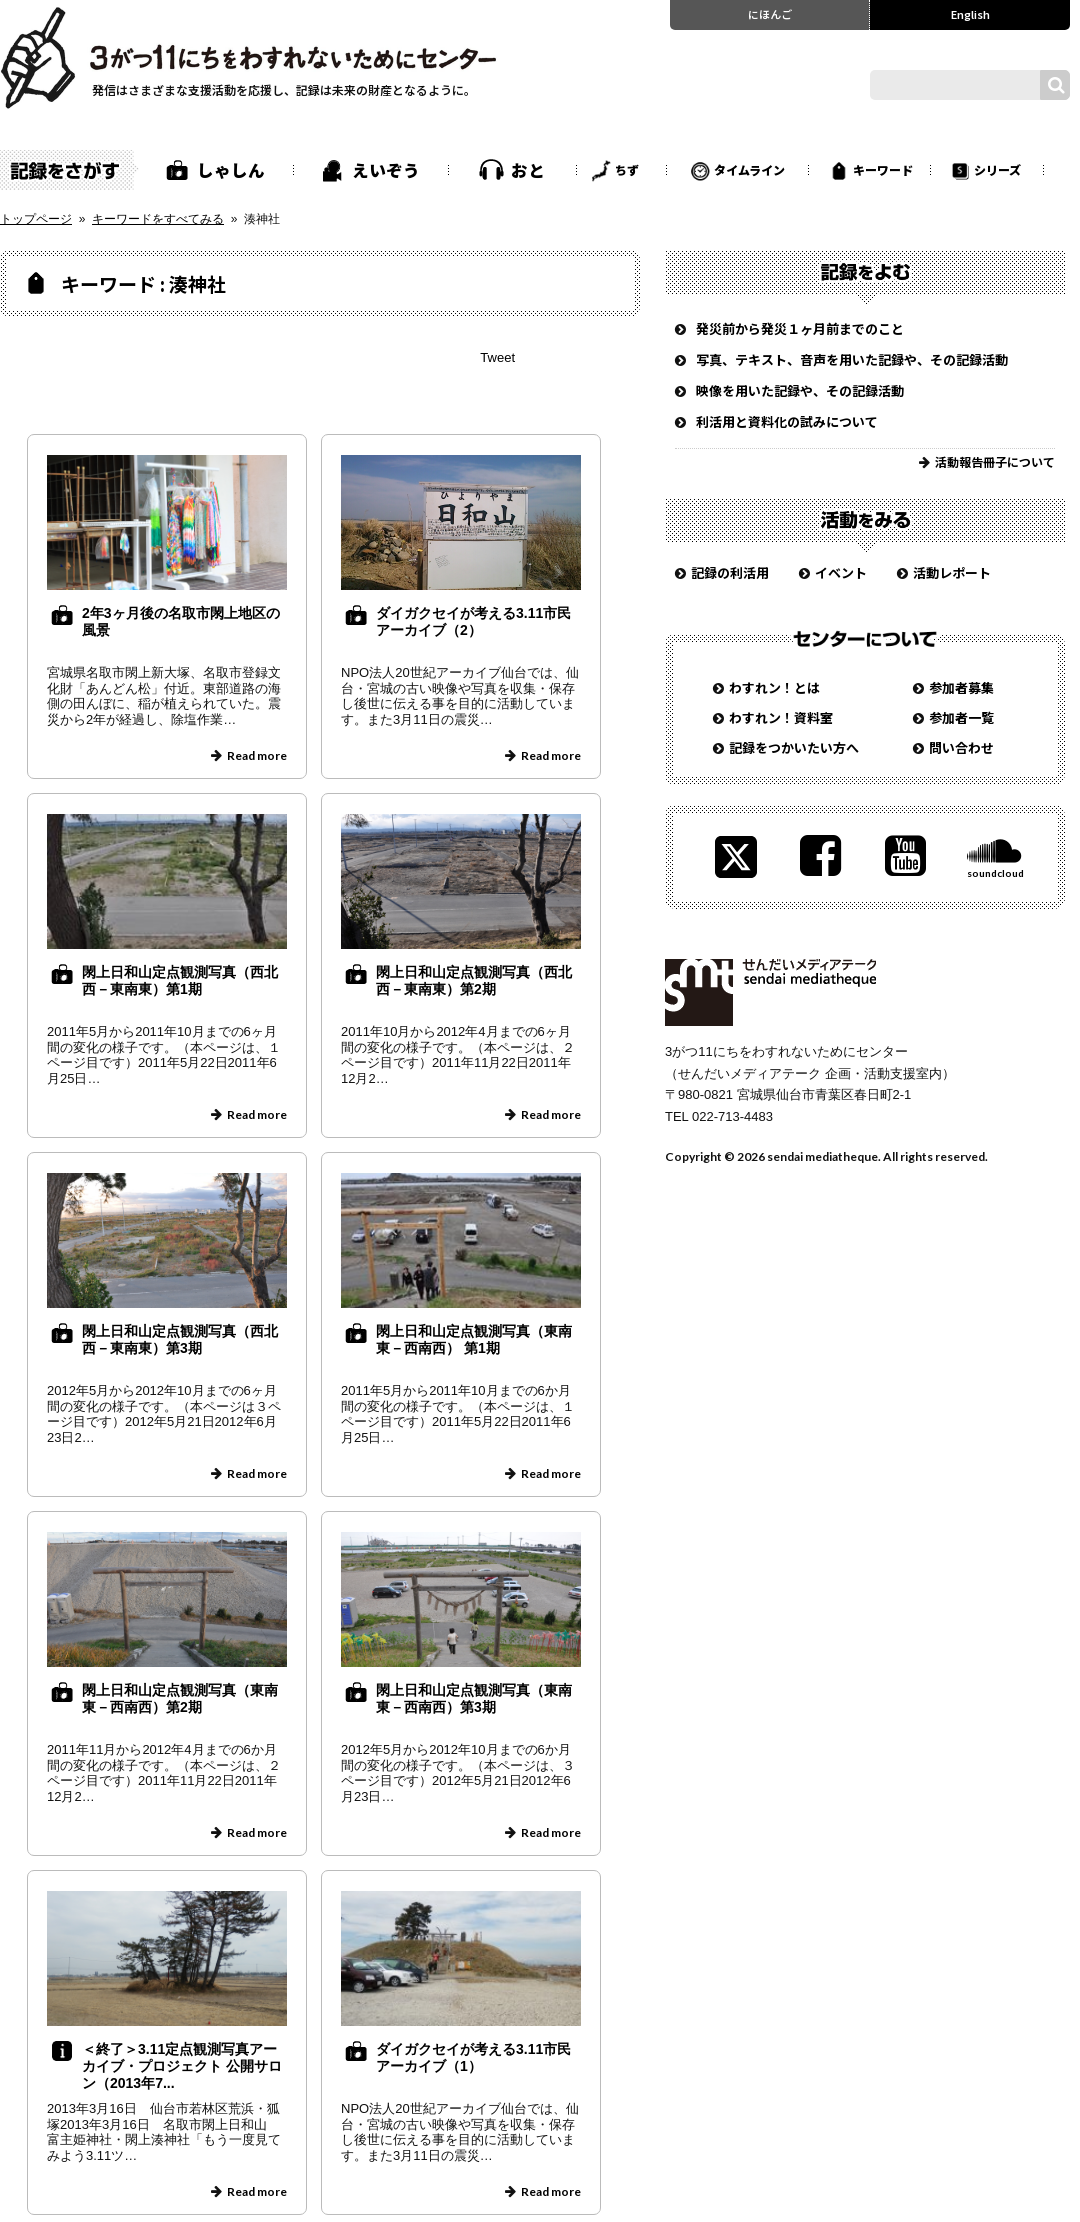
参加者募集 (961, 687)
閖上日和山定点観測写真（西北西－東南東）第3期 (180, 1339)
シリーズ (997, 169)
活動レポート (952, 572)
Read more (257, 755)
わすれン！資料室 (781, 717)
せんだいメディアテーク (770, 992)
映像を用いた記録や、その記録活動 (800, 390)
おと (528, 170)
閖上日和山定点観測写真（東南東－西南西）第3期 (474, 1698)
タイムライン (749, 169)
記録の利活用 (730, 572)
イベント (841, 572)
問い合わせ (961, 747)
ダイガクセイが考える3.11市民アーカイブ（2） (473, 621)
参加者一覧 (961, 717)
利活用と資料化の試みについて (787, 421)
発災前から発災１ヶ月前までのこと (800, 328)
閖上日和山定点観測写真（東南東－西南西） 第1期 (474, 1339)
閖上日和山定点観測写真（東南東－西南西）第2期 (180, 1698)
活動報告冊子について (995, 461)
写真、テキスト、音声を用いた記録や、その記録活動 (852, 359)
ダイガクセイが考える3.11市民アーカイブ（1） (473, 2057)
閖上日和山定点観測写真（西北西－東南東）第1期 (180, 980)
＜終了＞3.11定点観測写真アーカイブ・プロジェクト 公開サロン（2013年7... (182, 2066)
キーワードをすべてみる (158, 219)
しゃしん (231, 170)
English (970, 14)
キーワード (883, 169)
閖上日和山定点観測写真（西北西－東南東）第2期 (474, 980)
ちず (627, 169)
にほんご (770, 14)
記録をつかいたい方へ (794, 747)
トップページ (36, 219)
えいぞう (386, 170)
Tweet (497, 357)
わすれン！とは (774, 687)
